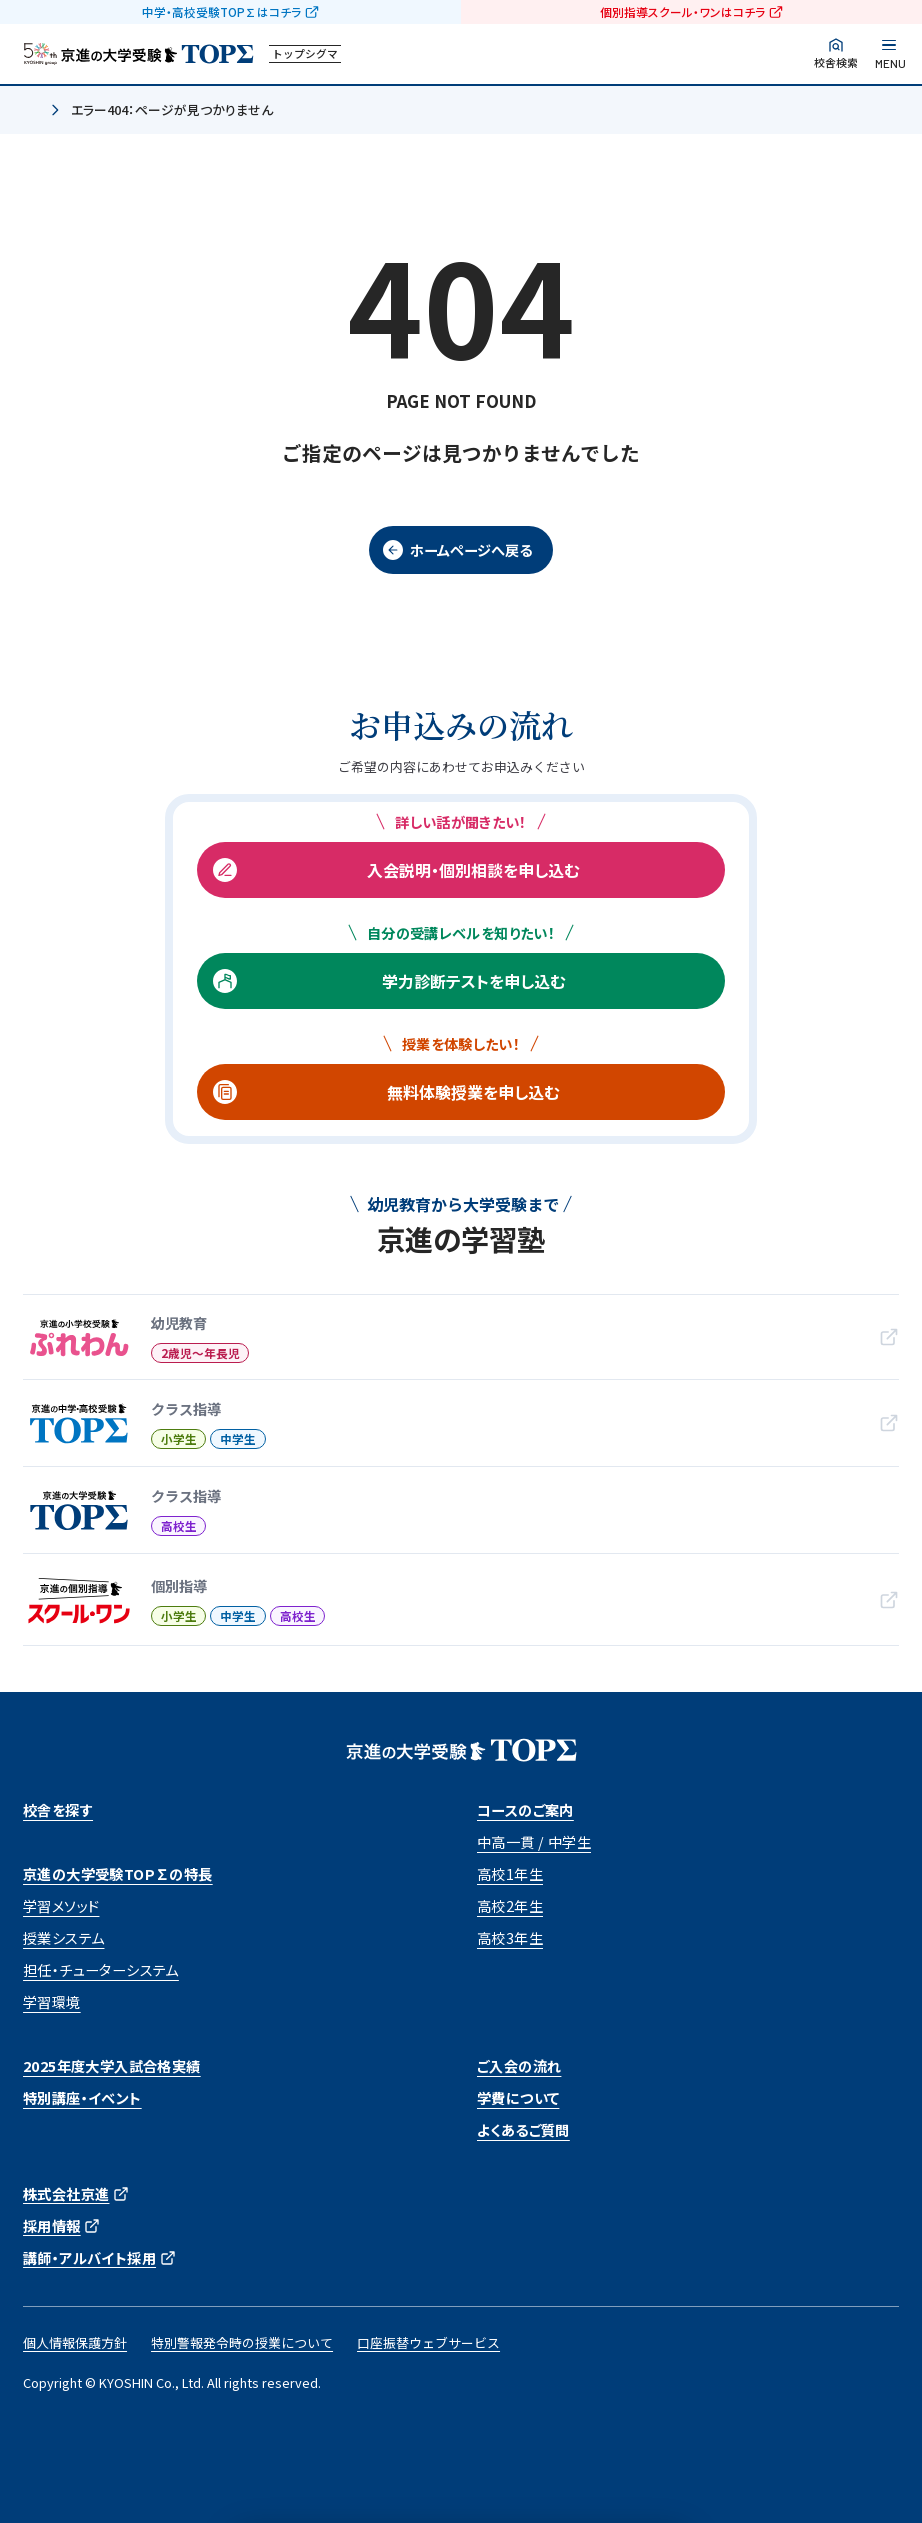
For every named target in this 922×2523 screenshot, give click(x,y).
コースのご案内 (525, 1810)
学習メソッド (61, 1906)
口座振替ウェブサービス (428, 2342)
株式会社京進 (66, 2194)
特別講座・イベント (82, 2098)
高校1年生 (510, 1874)
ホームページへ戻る (471, 550)
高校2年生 (510, 1906)
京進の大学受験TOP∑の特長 (118, 1874)
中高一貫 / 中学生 (534, 1842)
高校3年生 (510, 1938)
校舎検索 (836, 62)
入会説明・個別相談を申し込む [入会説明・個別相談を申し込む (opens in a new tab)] (473, 870)
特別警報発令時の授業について (242, 2342)
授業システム (63, 1938)
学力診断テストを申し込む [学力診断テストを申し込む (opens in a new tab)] (473, 981)
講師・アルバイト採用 (89, 2258)
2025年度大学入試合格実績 (112, 2066)
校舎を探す (58, 1810)
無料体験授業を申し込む (473, 1092)
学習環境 (52, 2002)
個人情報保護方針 (75, 2342)
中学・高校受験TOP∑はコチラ (221, 12)
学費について (518, 2098)
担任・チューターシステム (101, 1970)
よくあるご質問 (523, 2130)
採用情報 (52, 2226)
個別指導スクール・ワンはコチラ (682, 12)
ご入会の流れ (519, 2066)
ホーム (31, 111)
